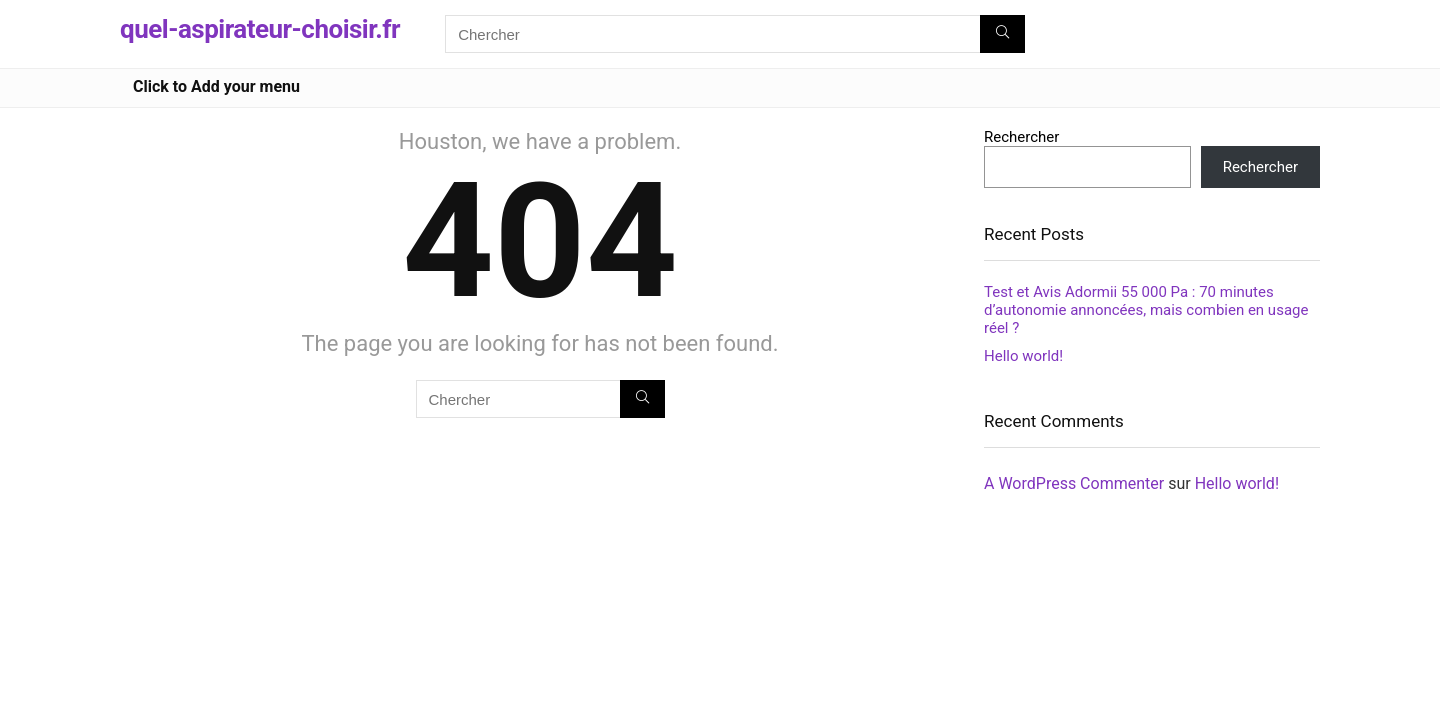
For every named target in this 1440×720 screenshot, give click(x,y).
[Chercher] (1002, 34)
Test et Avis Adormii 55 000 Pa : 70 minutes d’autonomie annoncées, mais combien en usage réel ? (1146, 310)
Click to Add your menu (216, 86)
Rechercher (1021, 137)
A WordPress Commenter (1074, 483)
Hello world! (1023, 356)
